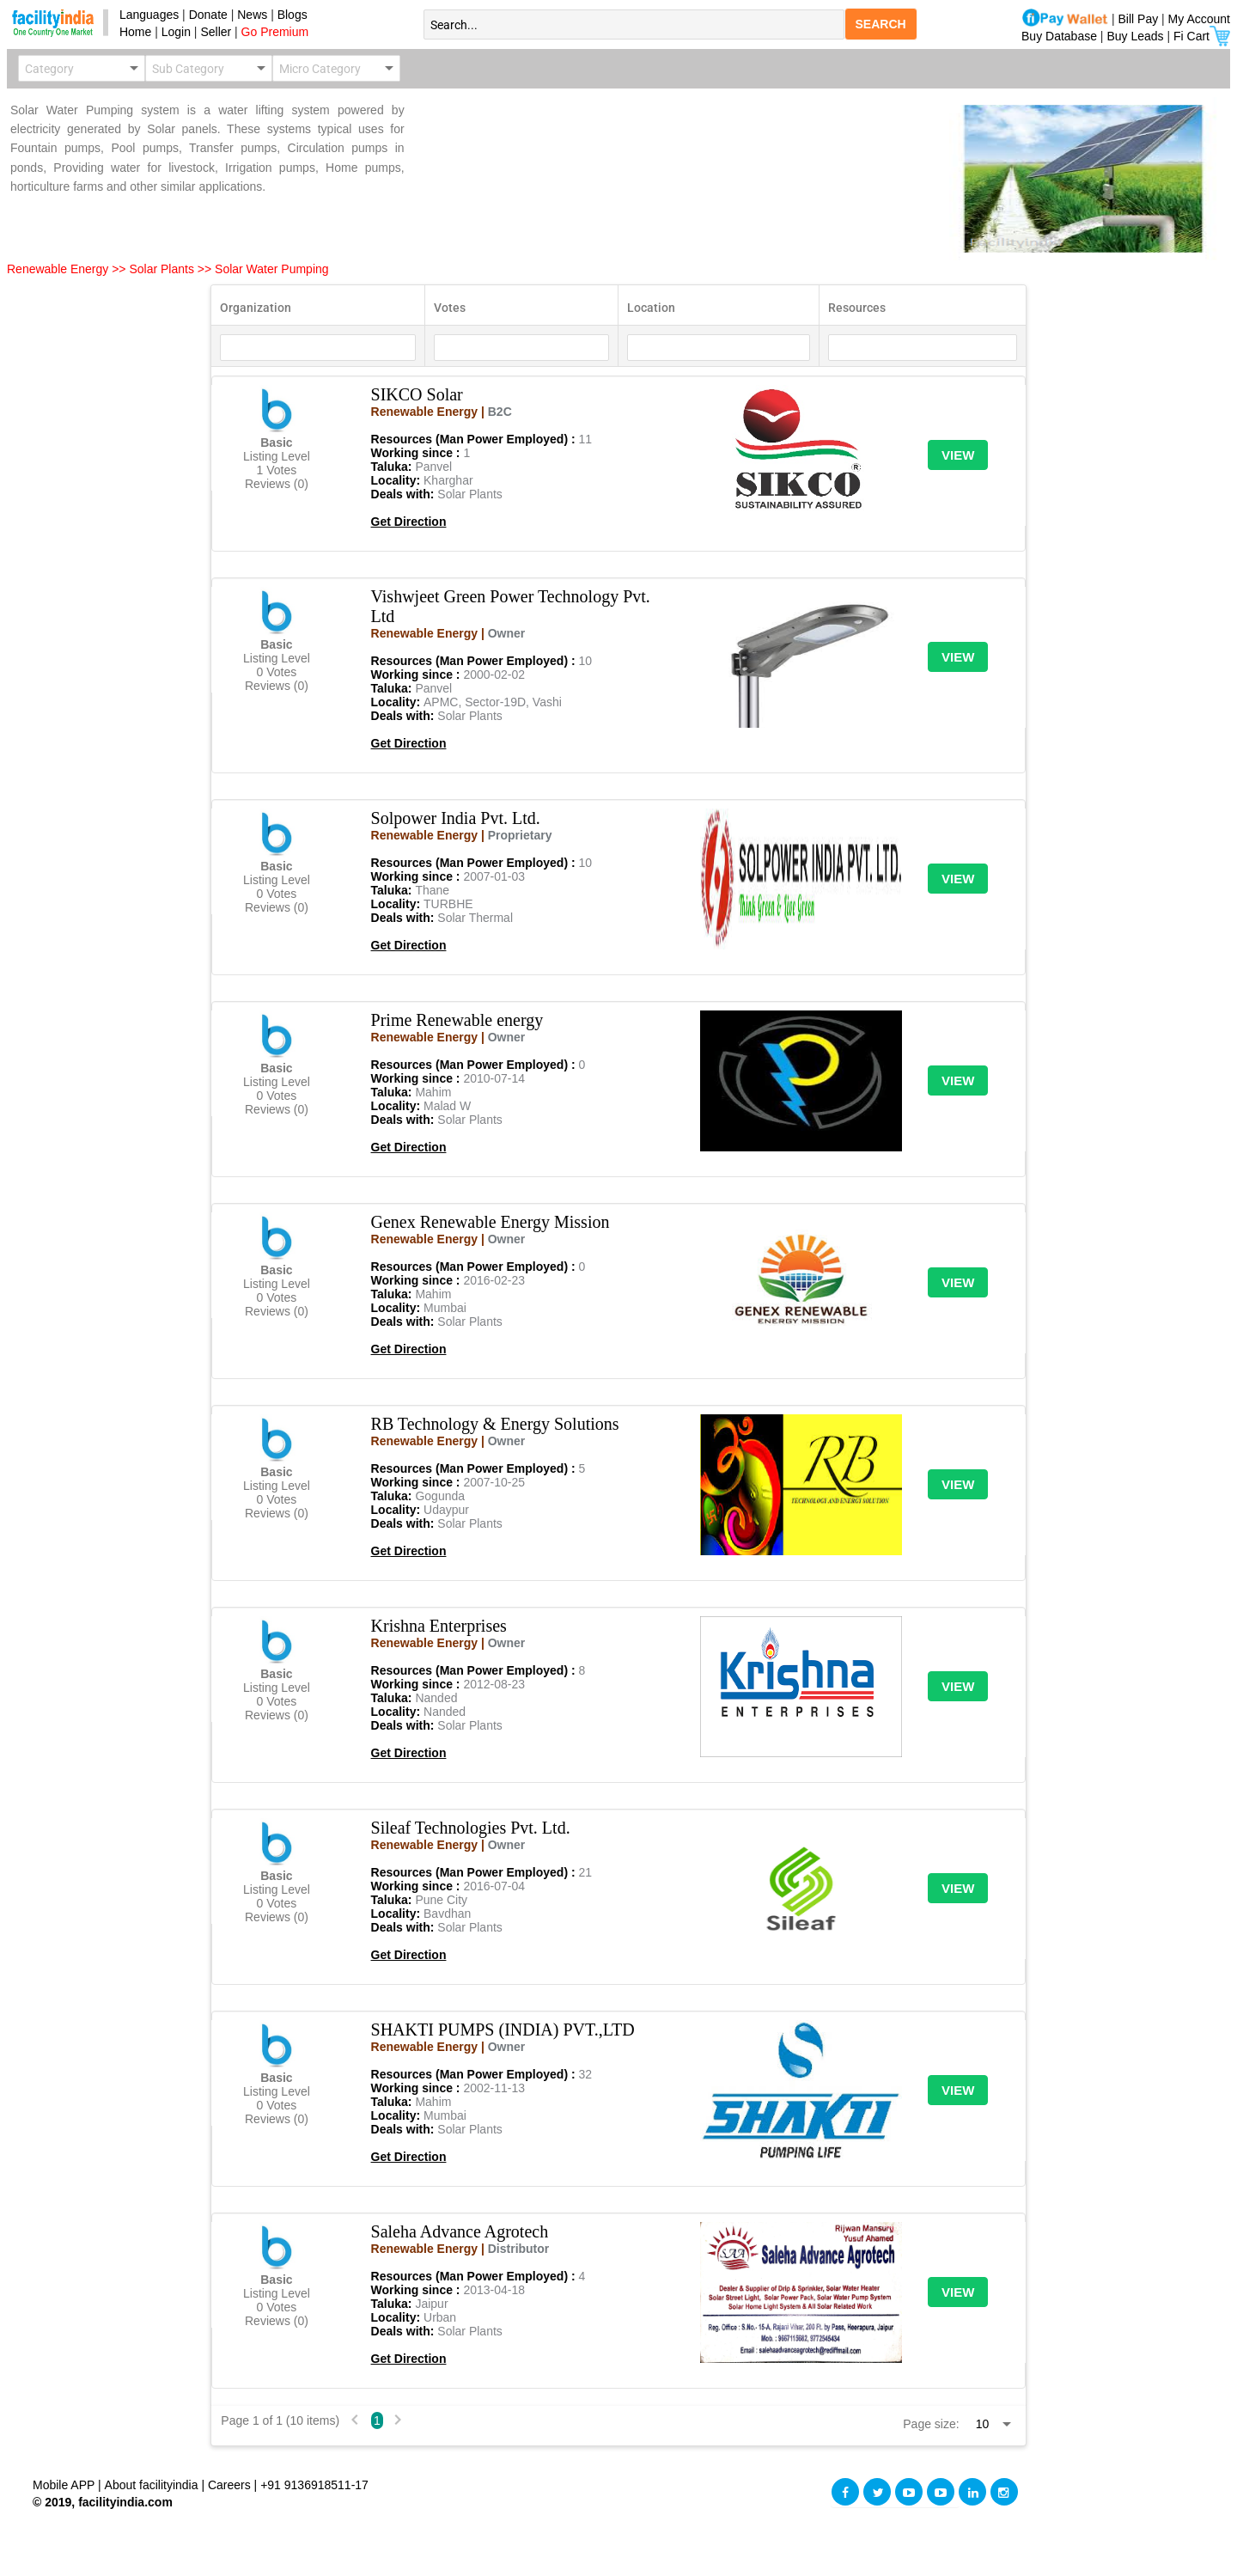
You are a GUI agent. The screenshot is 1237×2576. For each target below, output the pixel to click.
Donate (208, 14)
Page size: (931, 2424)
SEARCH (881, 24)
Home (132, 32)
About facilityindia (153, 2485)
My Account (1199, 19)
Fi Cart (1201, 36)
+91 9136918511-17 (314, 2485)
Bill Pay (1140, 19)
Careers (229, 2485)
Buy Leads (1134, 36)
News (254, 14)
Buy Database (1059, 36)
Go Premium (275, 32)
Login (176, 32)
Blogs (292, 14)
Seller (215, 32)
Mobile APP (65, 2485)
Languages (146, 14)
